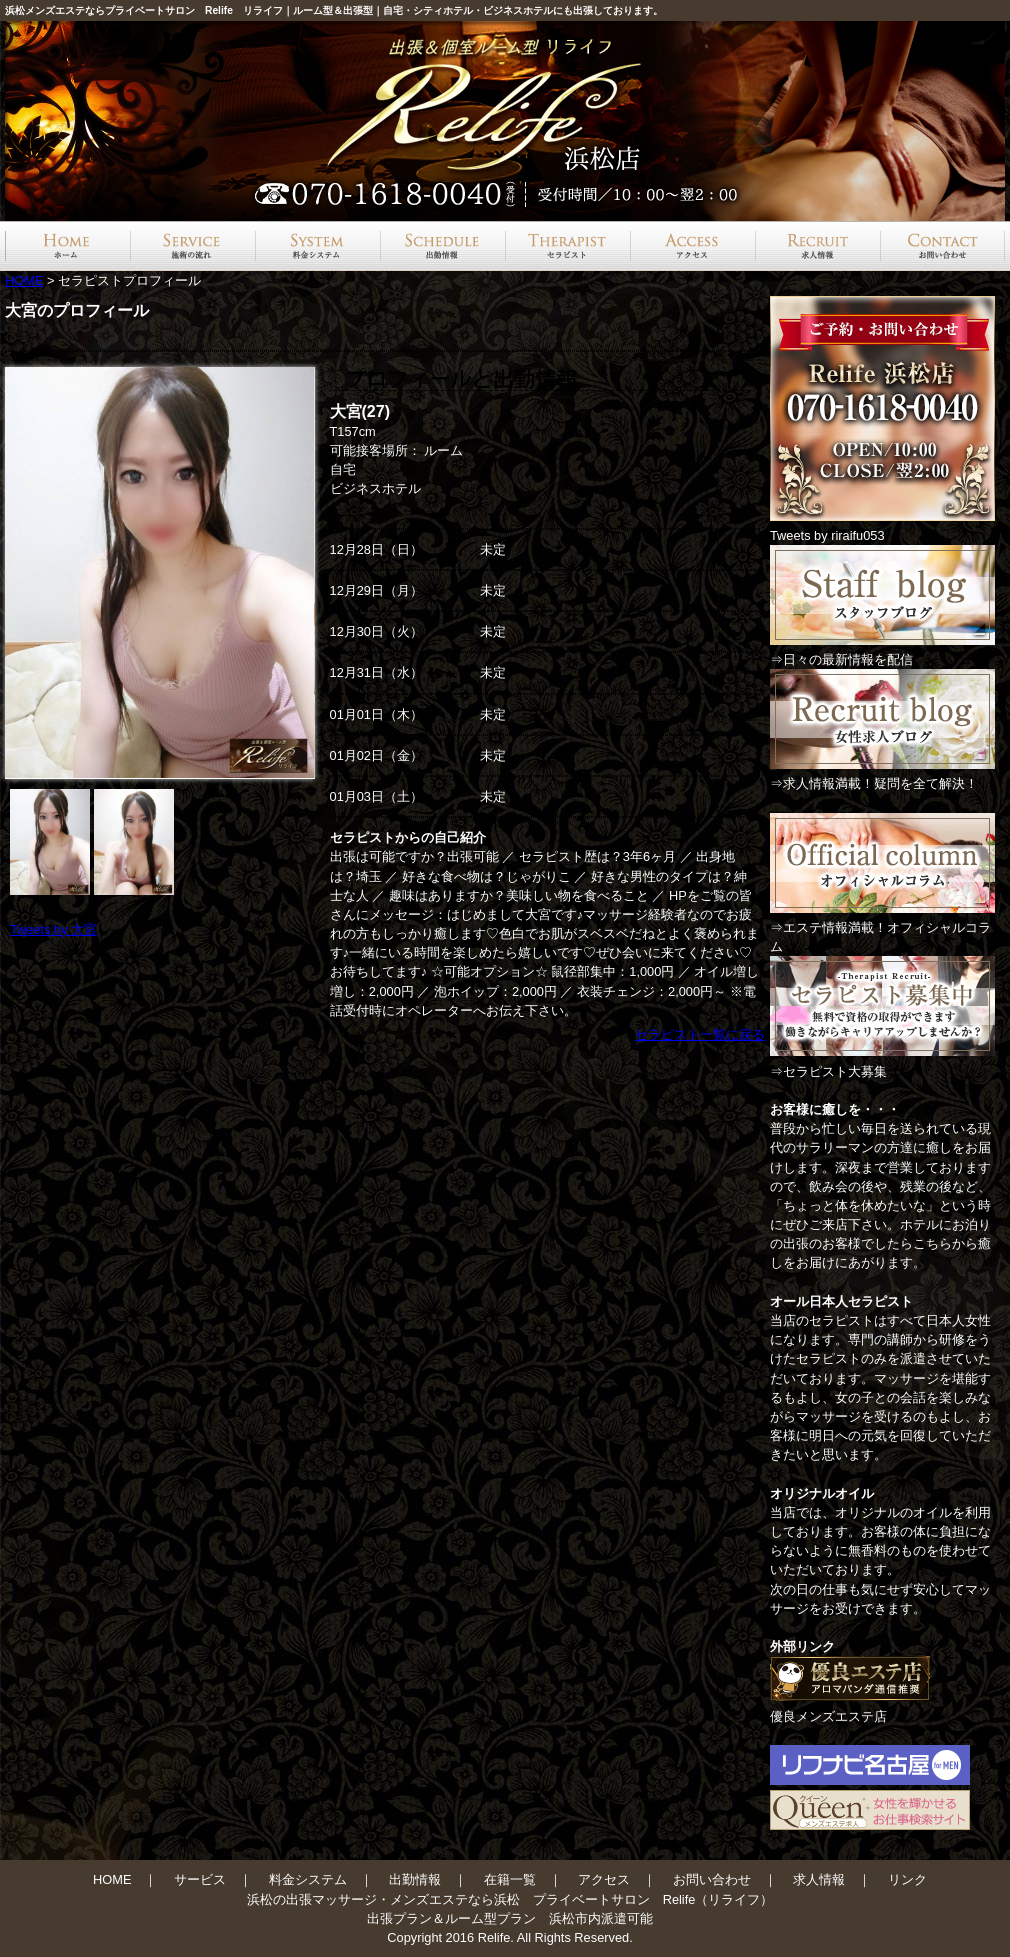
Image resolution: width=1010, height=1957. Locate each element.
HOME (24, 280)
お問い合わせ (712, 1879)
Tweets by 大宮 (53, 929)
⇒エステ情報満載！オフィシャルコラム (882, 927)
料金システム (308, 1879)
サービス (200, 1879)
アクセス (604, 1879)
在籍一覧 (510, 1879)
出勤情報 (415, 1879)
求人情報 (819, 1879)
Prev (36, 573)
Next (294, 573)
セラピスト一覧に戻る (700, 1034)
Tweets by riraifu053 (827, 535)
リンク (907, 1879)
